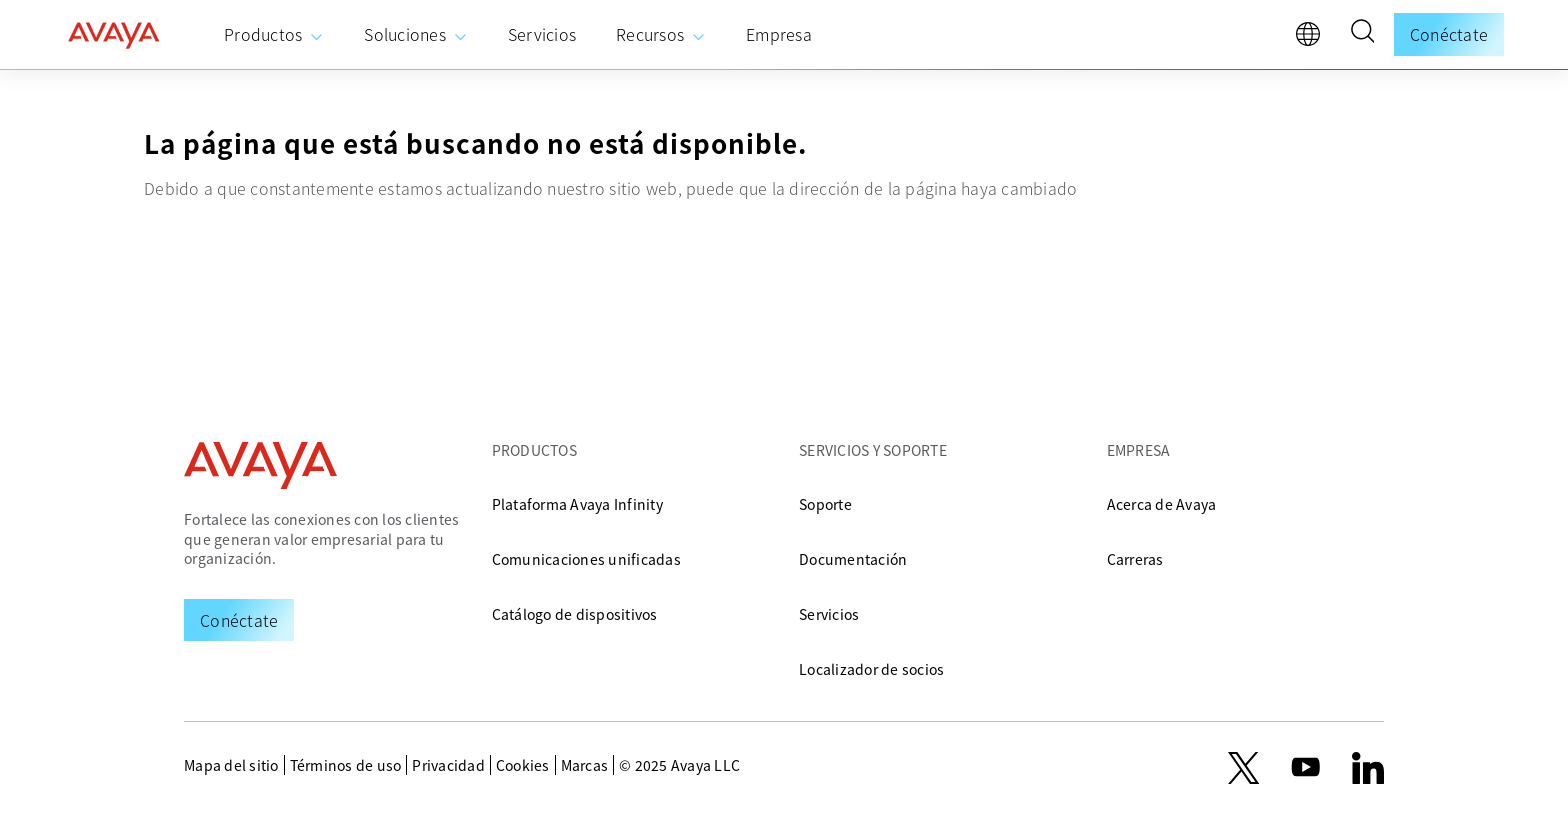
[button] (1362, 34)
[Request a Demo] (239, 620)
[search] (1362, 34)
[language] (1313, 39)
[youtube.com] (1306, 768)
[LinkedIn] (1368, 768)
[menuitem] (274, 35)
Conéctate (1449, 34)
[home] (114, 35)
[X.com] (1243, 768)
